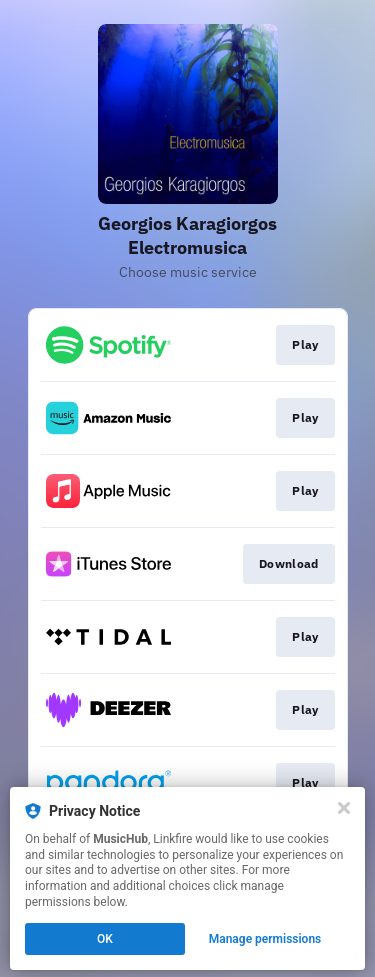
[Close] (344, 808)
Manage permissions (265, 939)
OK (105, 939)
